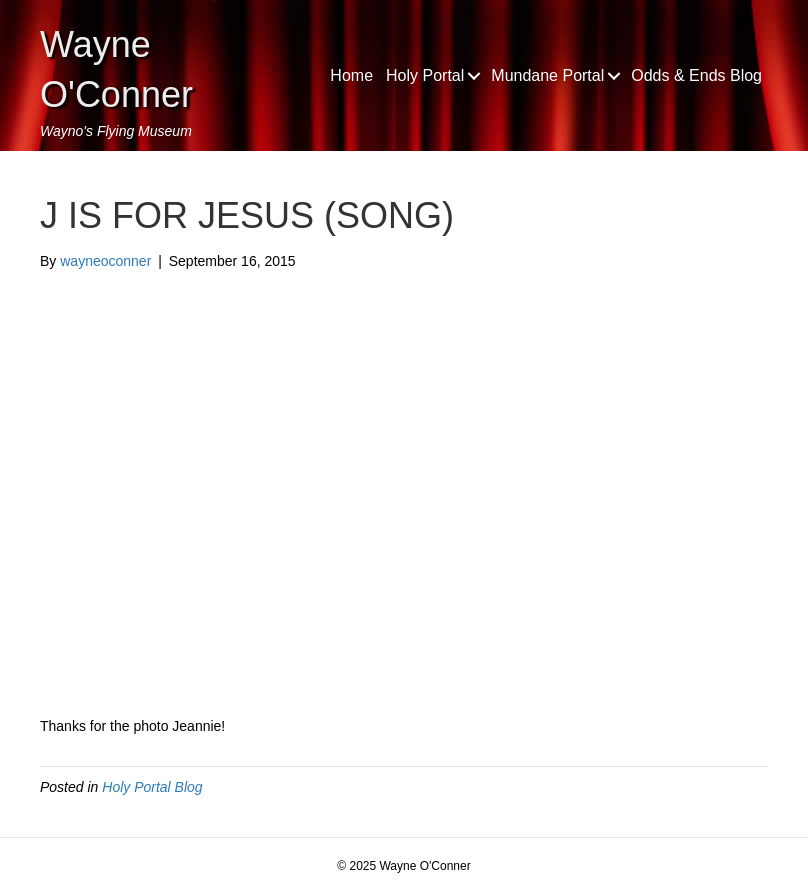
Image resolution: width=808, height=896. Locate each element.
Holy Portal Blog (152, 787)
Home (351, 75)
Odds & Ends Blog (696, 75)
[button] (474, 76)
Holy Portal (425, 75)
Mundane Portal (547, 75)
